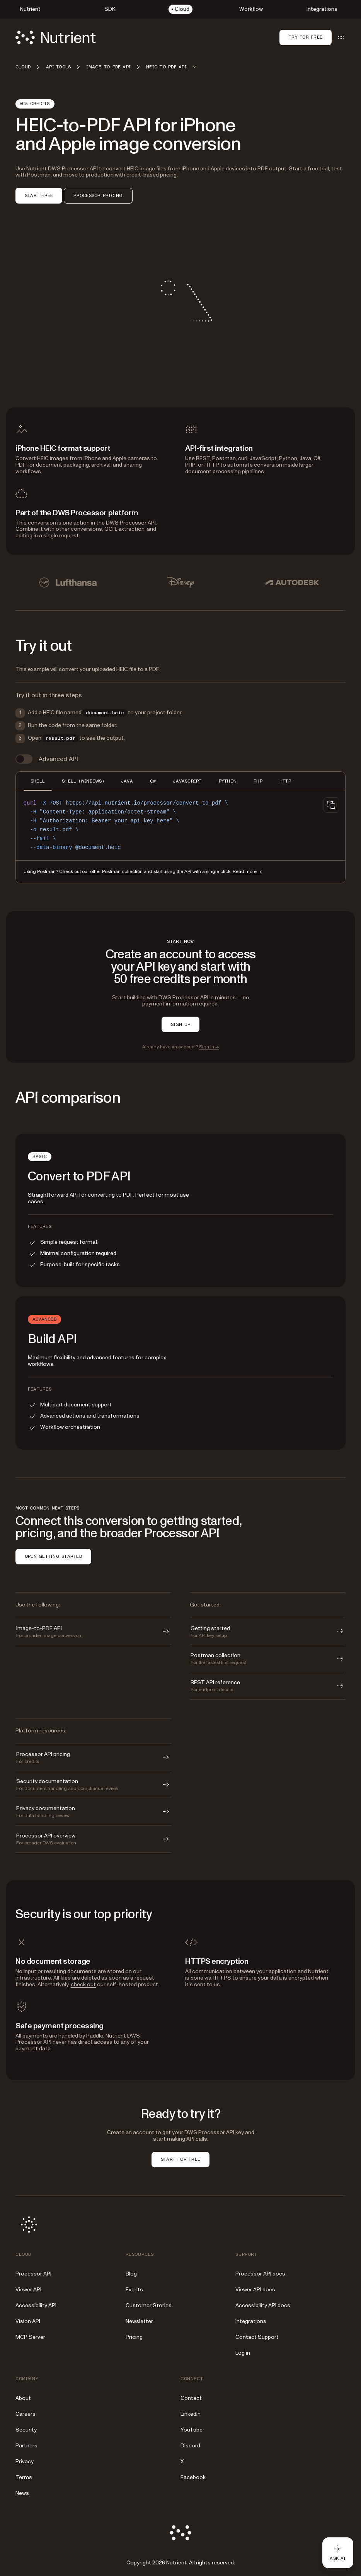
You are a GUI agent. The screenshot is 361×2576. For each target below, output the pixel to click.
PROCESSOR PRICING (98, 195)
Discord (190, 2445)
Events (134, 2289)
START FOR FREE (180, 2159)
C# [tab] (153, 781)
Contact (191, 2398)
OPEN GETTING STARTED (53, 1556)
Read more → (247, 871)
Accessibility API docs (262, 2305)
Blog (131, 2273)
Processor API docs (260, 2273)
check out (83, 1984)
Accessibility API (35, 2305)
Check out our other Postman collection (101, 871)
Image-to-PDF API (108, 67)
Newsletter (139, 2321)
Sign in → (209, 1047)
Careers (25, 2414)
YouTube (191, 2429)
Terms (23, 2477)
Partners (26, 2445)
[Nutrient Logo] (55, 37)
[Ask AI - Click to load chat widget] (337, 2552)
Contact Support (257, 2337)
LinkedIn (190, 2414)
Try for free (305, 37)
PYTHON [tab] (228, 781)
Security (26, 2429)
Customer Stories (149, 2305)
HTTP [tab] (285, 781)
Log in (242, 2353)
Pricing (134, 2337)
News (22, 2493)
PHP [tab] (258, 781)
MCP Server (30, 2337)
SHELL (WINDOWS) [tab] (83, 781)
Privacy (24, 2461)
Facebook (193, 2477)
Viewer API (28, 2289)
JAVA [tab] (127, 781)
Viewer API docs (255, 2289)
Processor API (33, 2273)
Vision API (27, 2321)
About (23, 2398)
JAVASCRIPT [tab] (187, 781)
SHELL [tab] (38, 781)
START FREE (39, 195)
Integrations (250, 2321)
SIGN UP (181, 1024)
